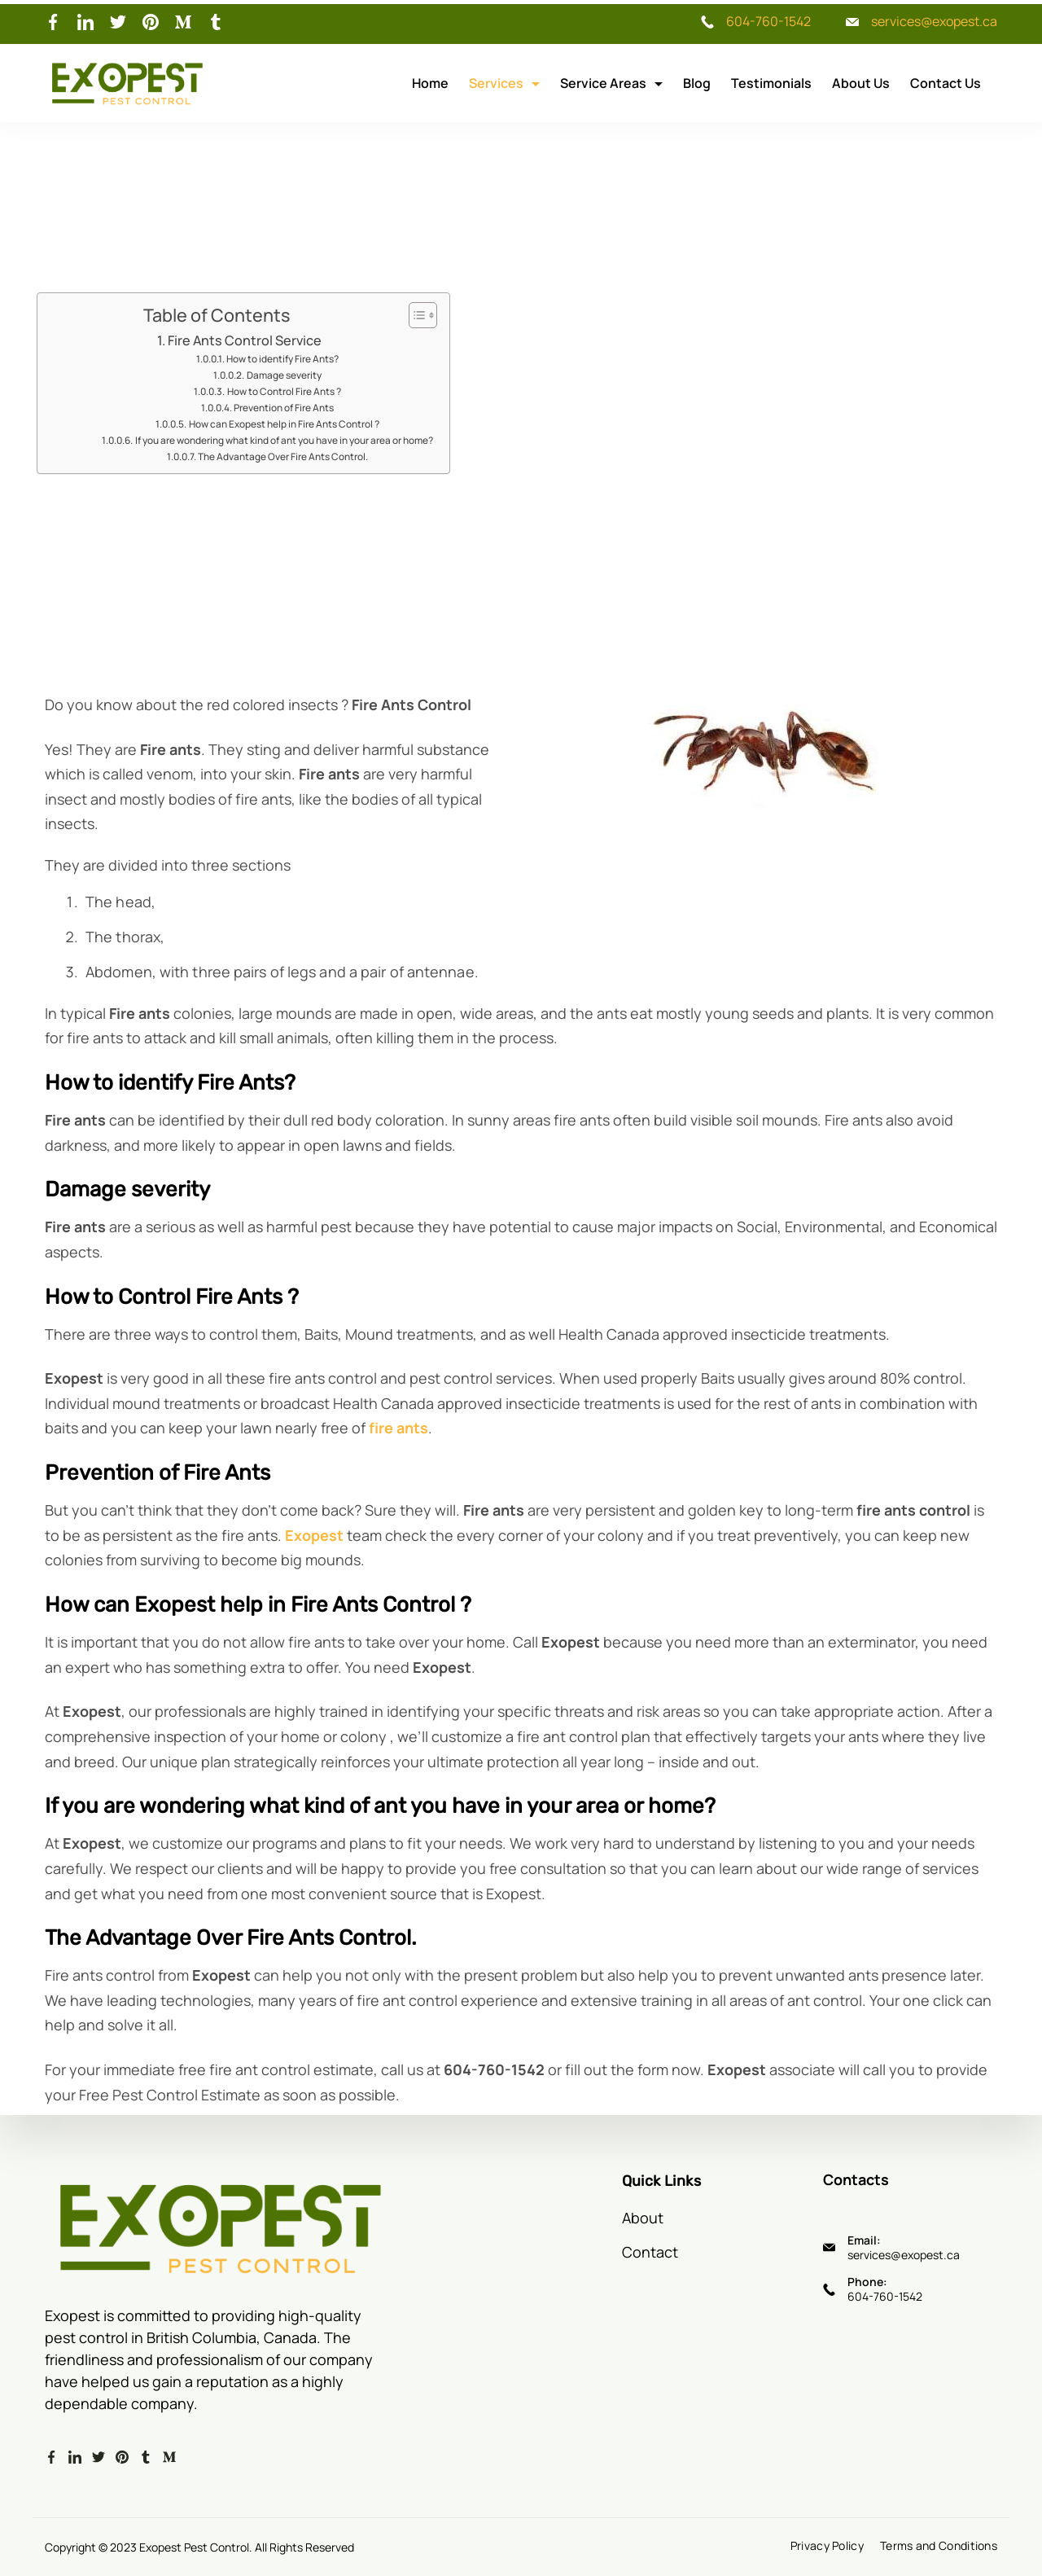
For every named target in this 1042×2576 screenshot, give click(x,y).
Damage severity (284, 375)
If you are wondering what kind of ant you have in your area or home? (284, 440)
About (642, 2217)
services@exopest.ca (934, 21)
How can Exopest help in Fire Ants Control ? (284, 424)
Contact (650, 2252)
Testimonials (771, 83)
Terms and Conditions (938, 2546)
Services (504, 83)
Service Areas (611, 83)
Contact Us (945, 83)
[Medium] (183, 22)
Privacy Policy (827, 2546)
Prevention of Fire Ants (284, 408)
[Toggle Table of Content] (414, 315)
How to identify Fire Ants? (282, 359)
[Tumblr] (216, 22)
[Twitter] (118, 22)
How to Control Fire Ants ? (284, 391)
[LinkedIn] (85, 22)
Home (430, 83)
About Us (861, 83)
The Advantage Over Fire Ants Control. (283, 456)
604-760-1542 (768, 21)
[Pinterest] (150, 22)
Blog (697, 83)
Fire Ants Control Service (245, 340)
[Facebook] (53, 22)
